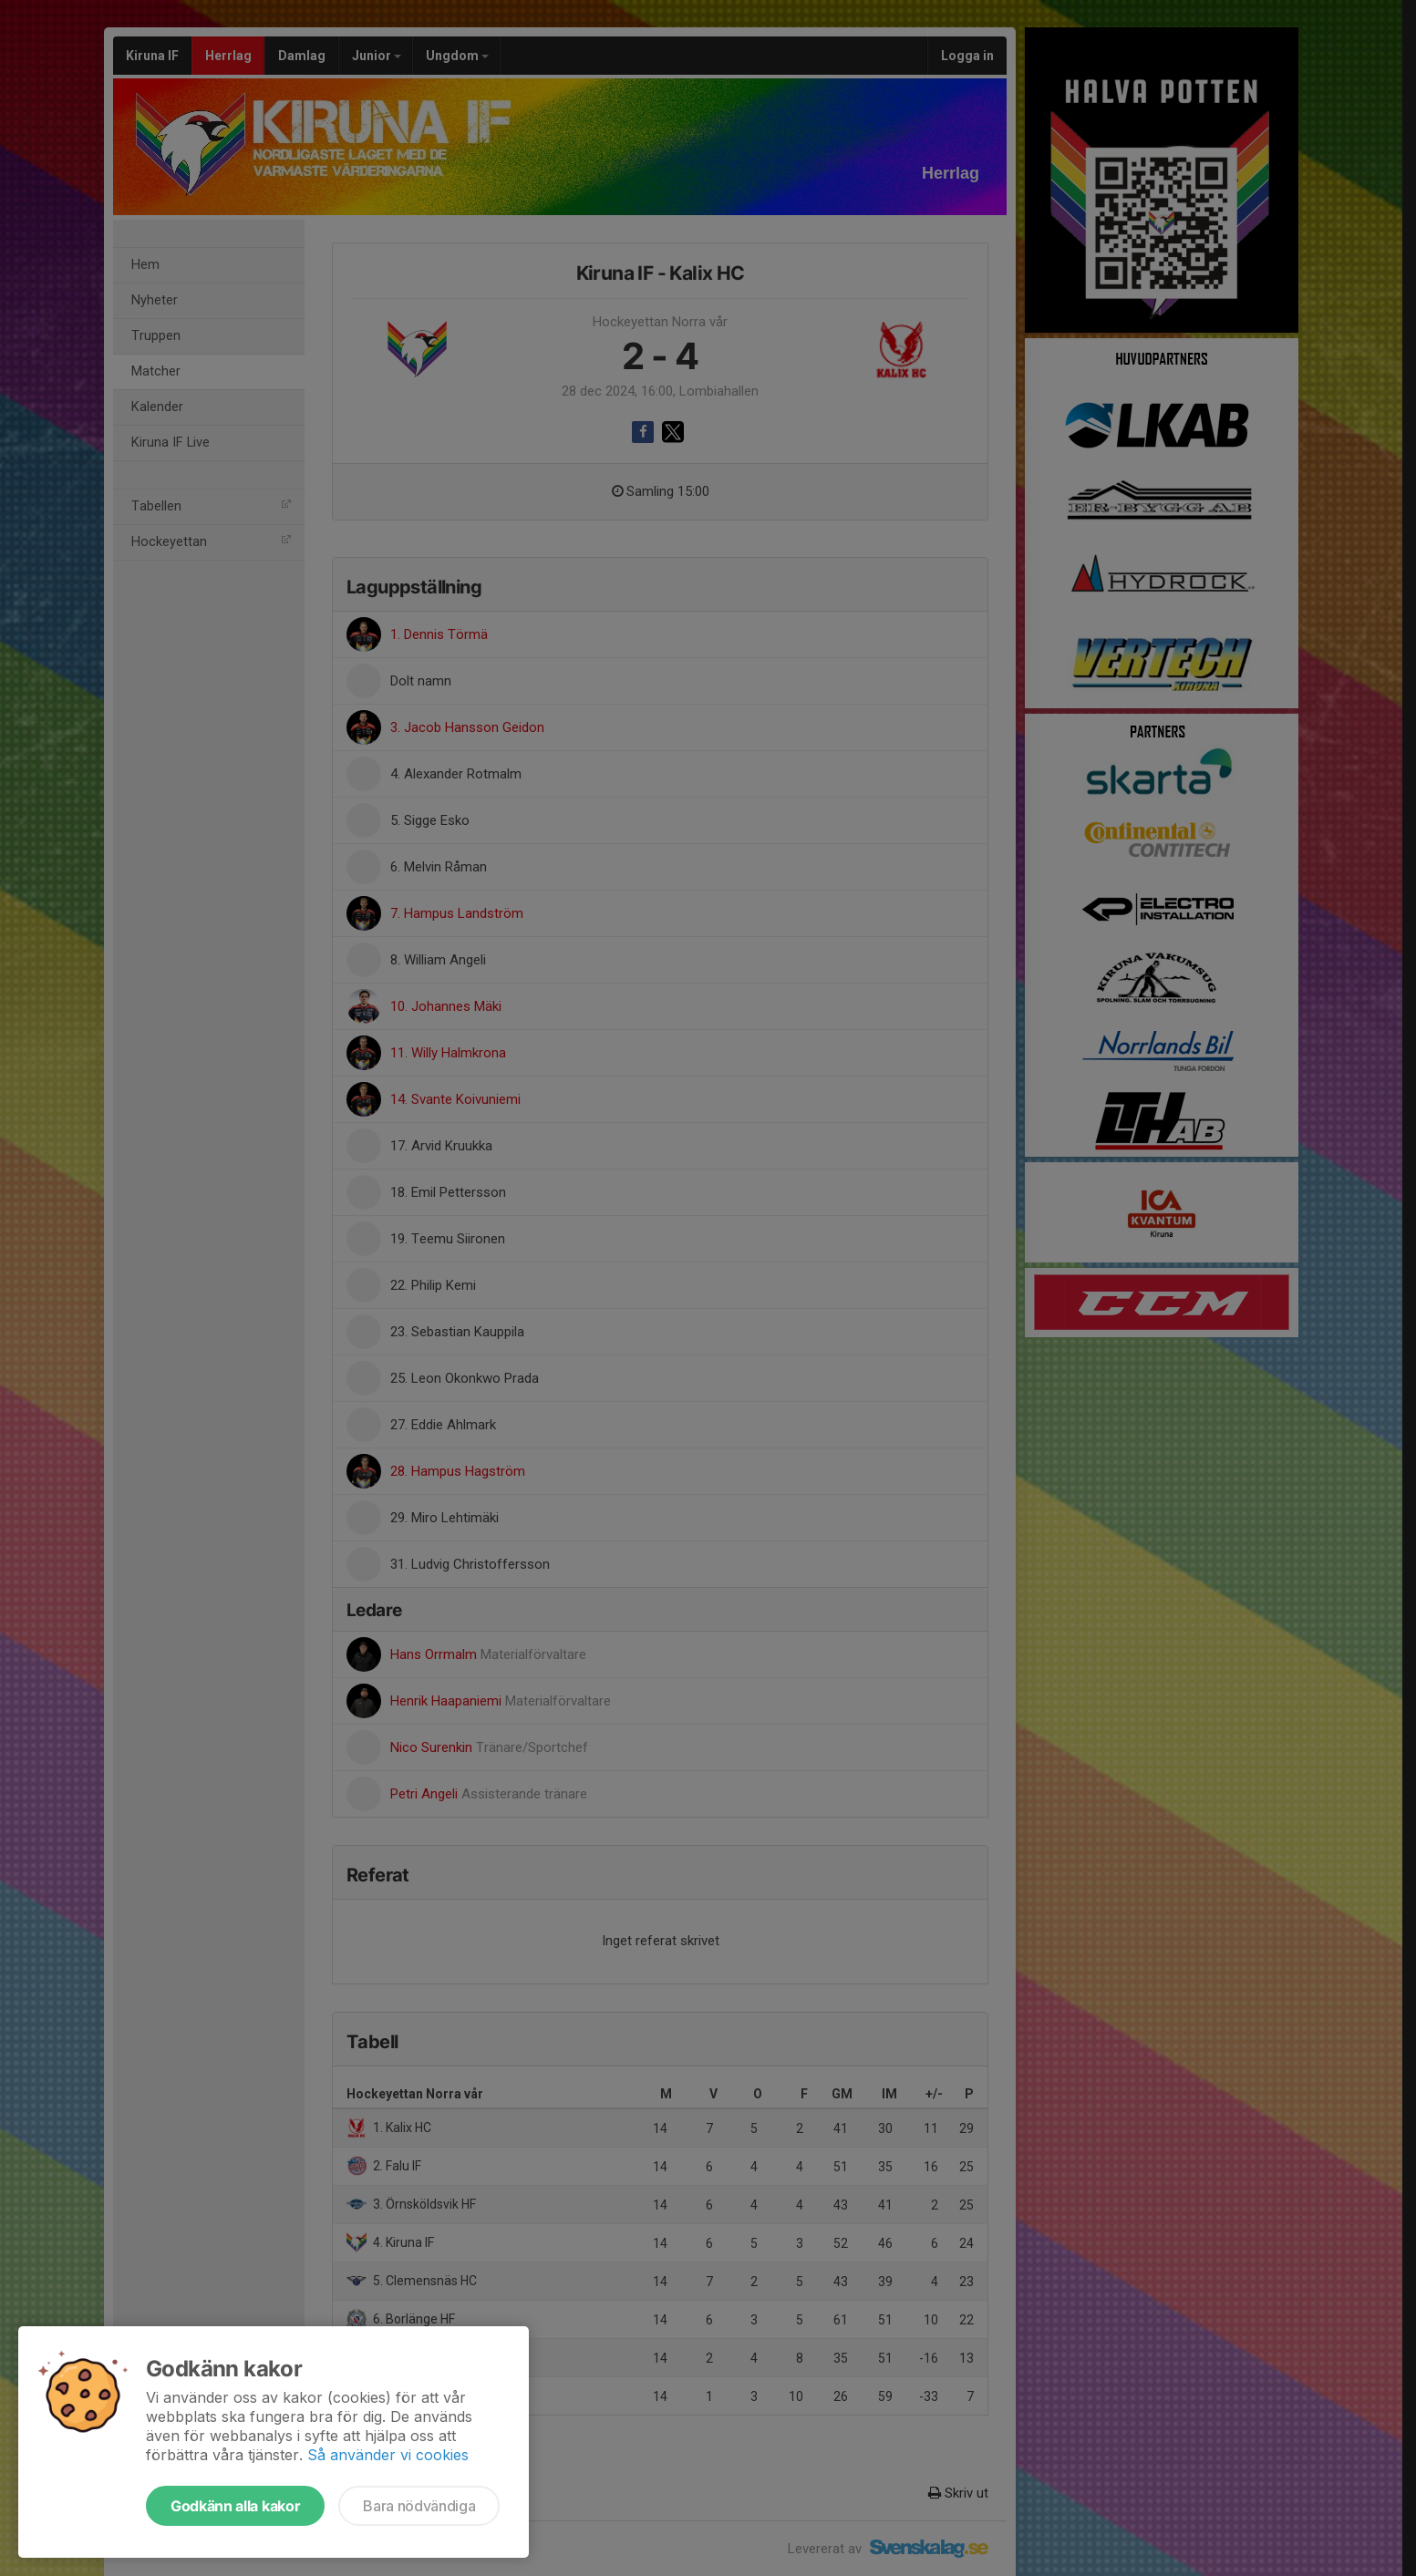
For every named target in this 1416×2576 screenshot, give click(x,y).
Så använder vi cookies (388, 2455)
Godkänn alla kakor (235, 2506)
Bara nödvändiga (419, 2506)
